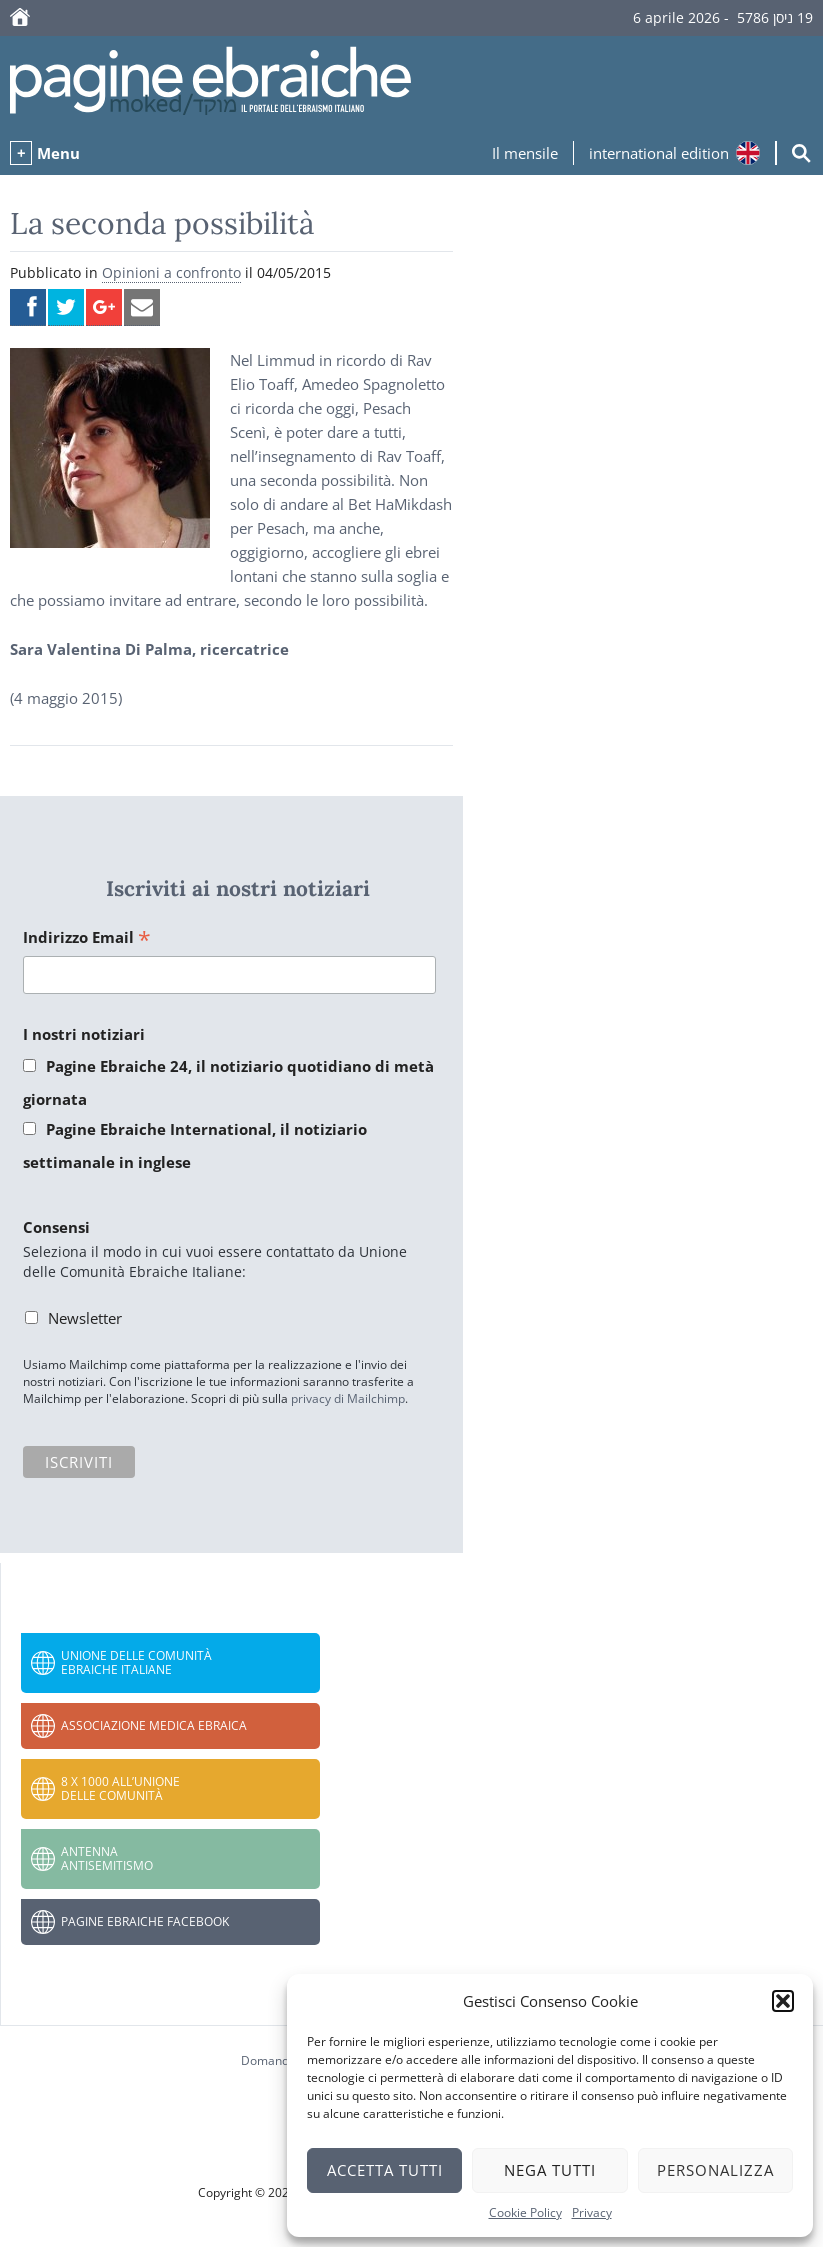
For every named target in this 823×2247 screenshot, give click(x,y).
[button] (783, 2001)
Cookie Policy (525, 2212)
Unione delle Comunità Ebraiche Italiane (136, 1662)
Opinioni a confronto (171, 272)
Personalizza (715, 2170)
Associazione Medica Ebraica (154, 1725)
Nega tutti (550, 2170)
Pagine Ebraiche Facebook (145, 1921)
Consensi (56, 1227)
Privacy (592, 2212)
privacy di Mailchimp (348, 1398)
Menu (58, 153)
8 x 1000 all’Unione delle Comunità (120, 1788)
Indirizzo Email (87, 938)
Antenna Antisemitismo (107, 1858)
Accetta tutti (385, 2170)
